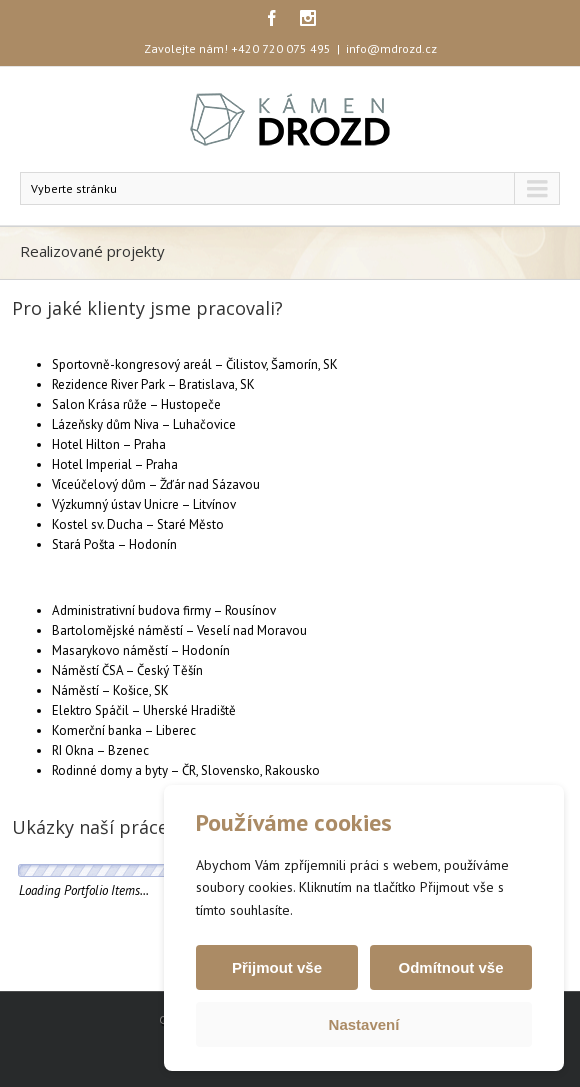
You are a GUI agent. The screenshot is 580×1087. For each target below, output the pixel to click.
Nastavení (364, 1024)
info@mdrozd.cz (391, 48)
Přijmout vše (277, 967)
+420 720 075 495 (281, 48)
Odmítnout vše (450, 967)
